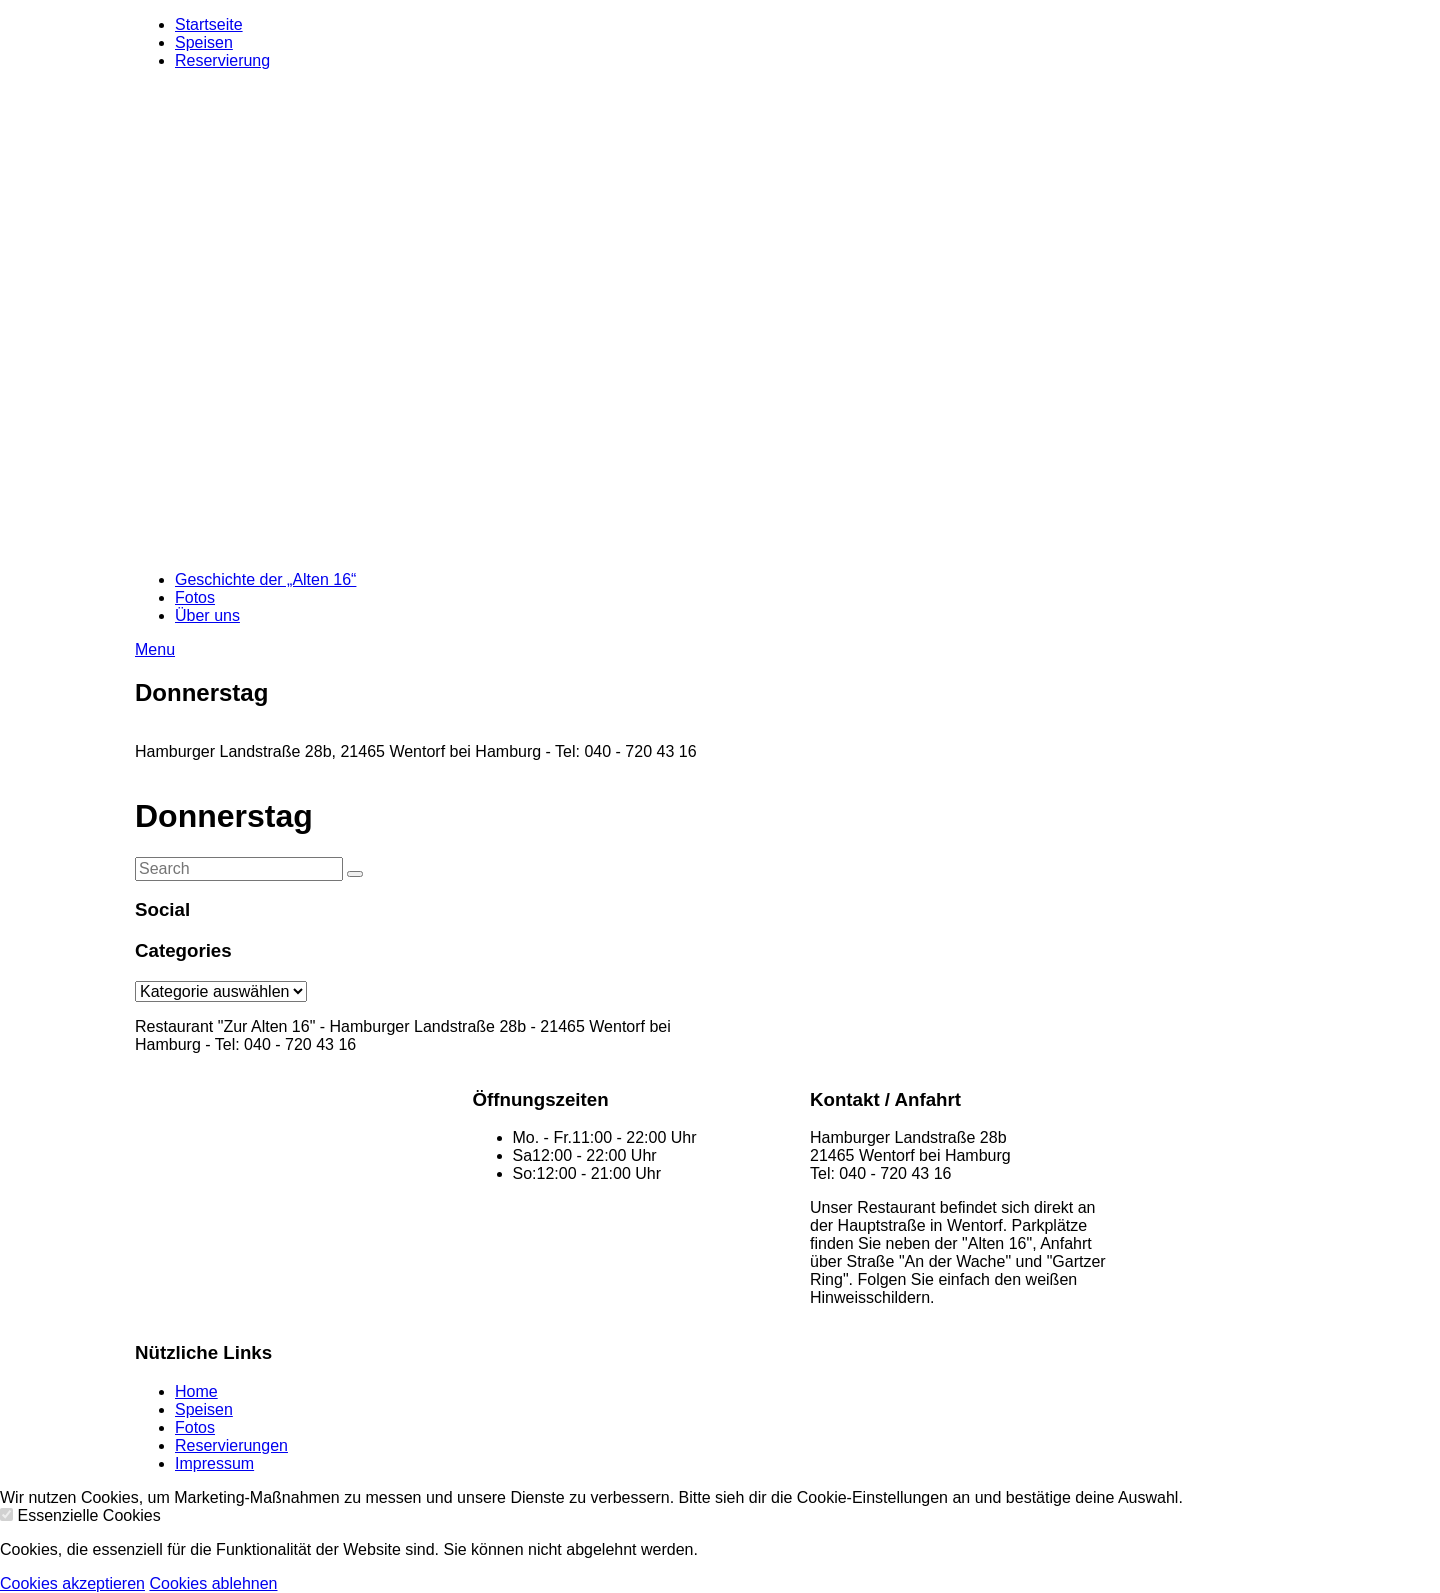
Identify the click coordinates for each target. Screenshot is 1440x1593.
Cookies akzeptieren (72, 1583)
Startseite (209, 24)
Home (196, 1391)
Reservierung (222, 60)
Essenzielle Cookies (88, 1515)
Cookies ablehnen (213, 1583)
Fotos (195, 597)
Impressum (214, 1463)
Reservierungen (231, 1445)
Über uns (207, 615)
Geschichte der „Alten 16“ (265, 579)
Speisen (204, 42)
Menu (155, 649)
